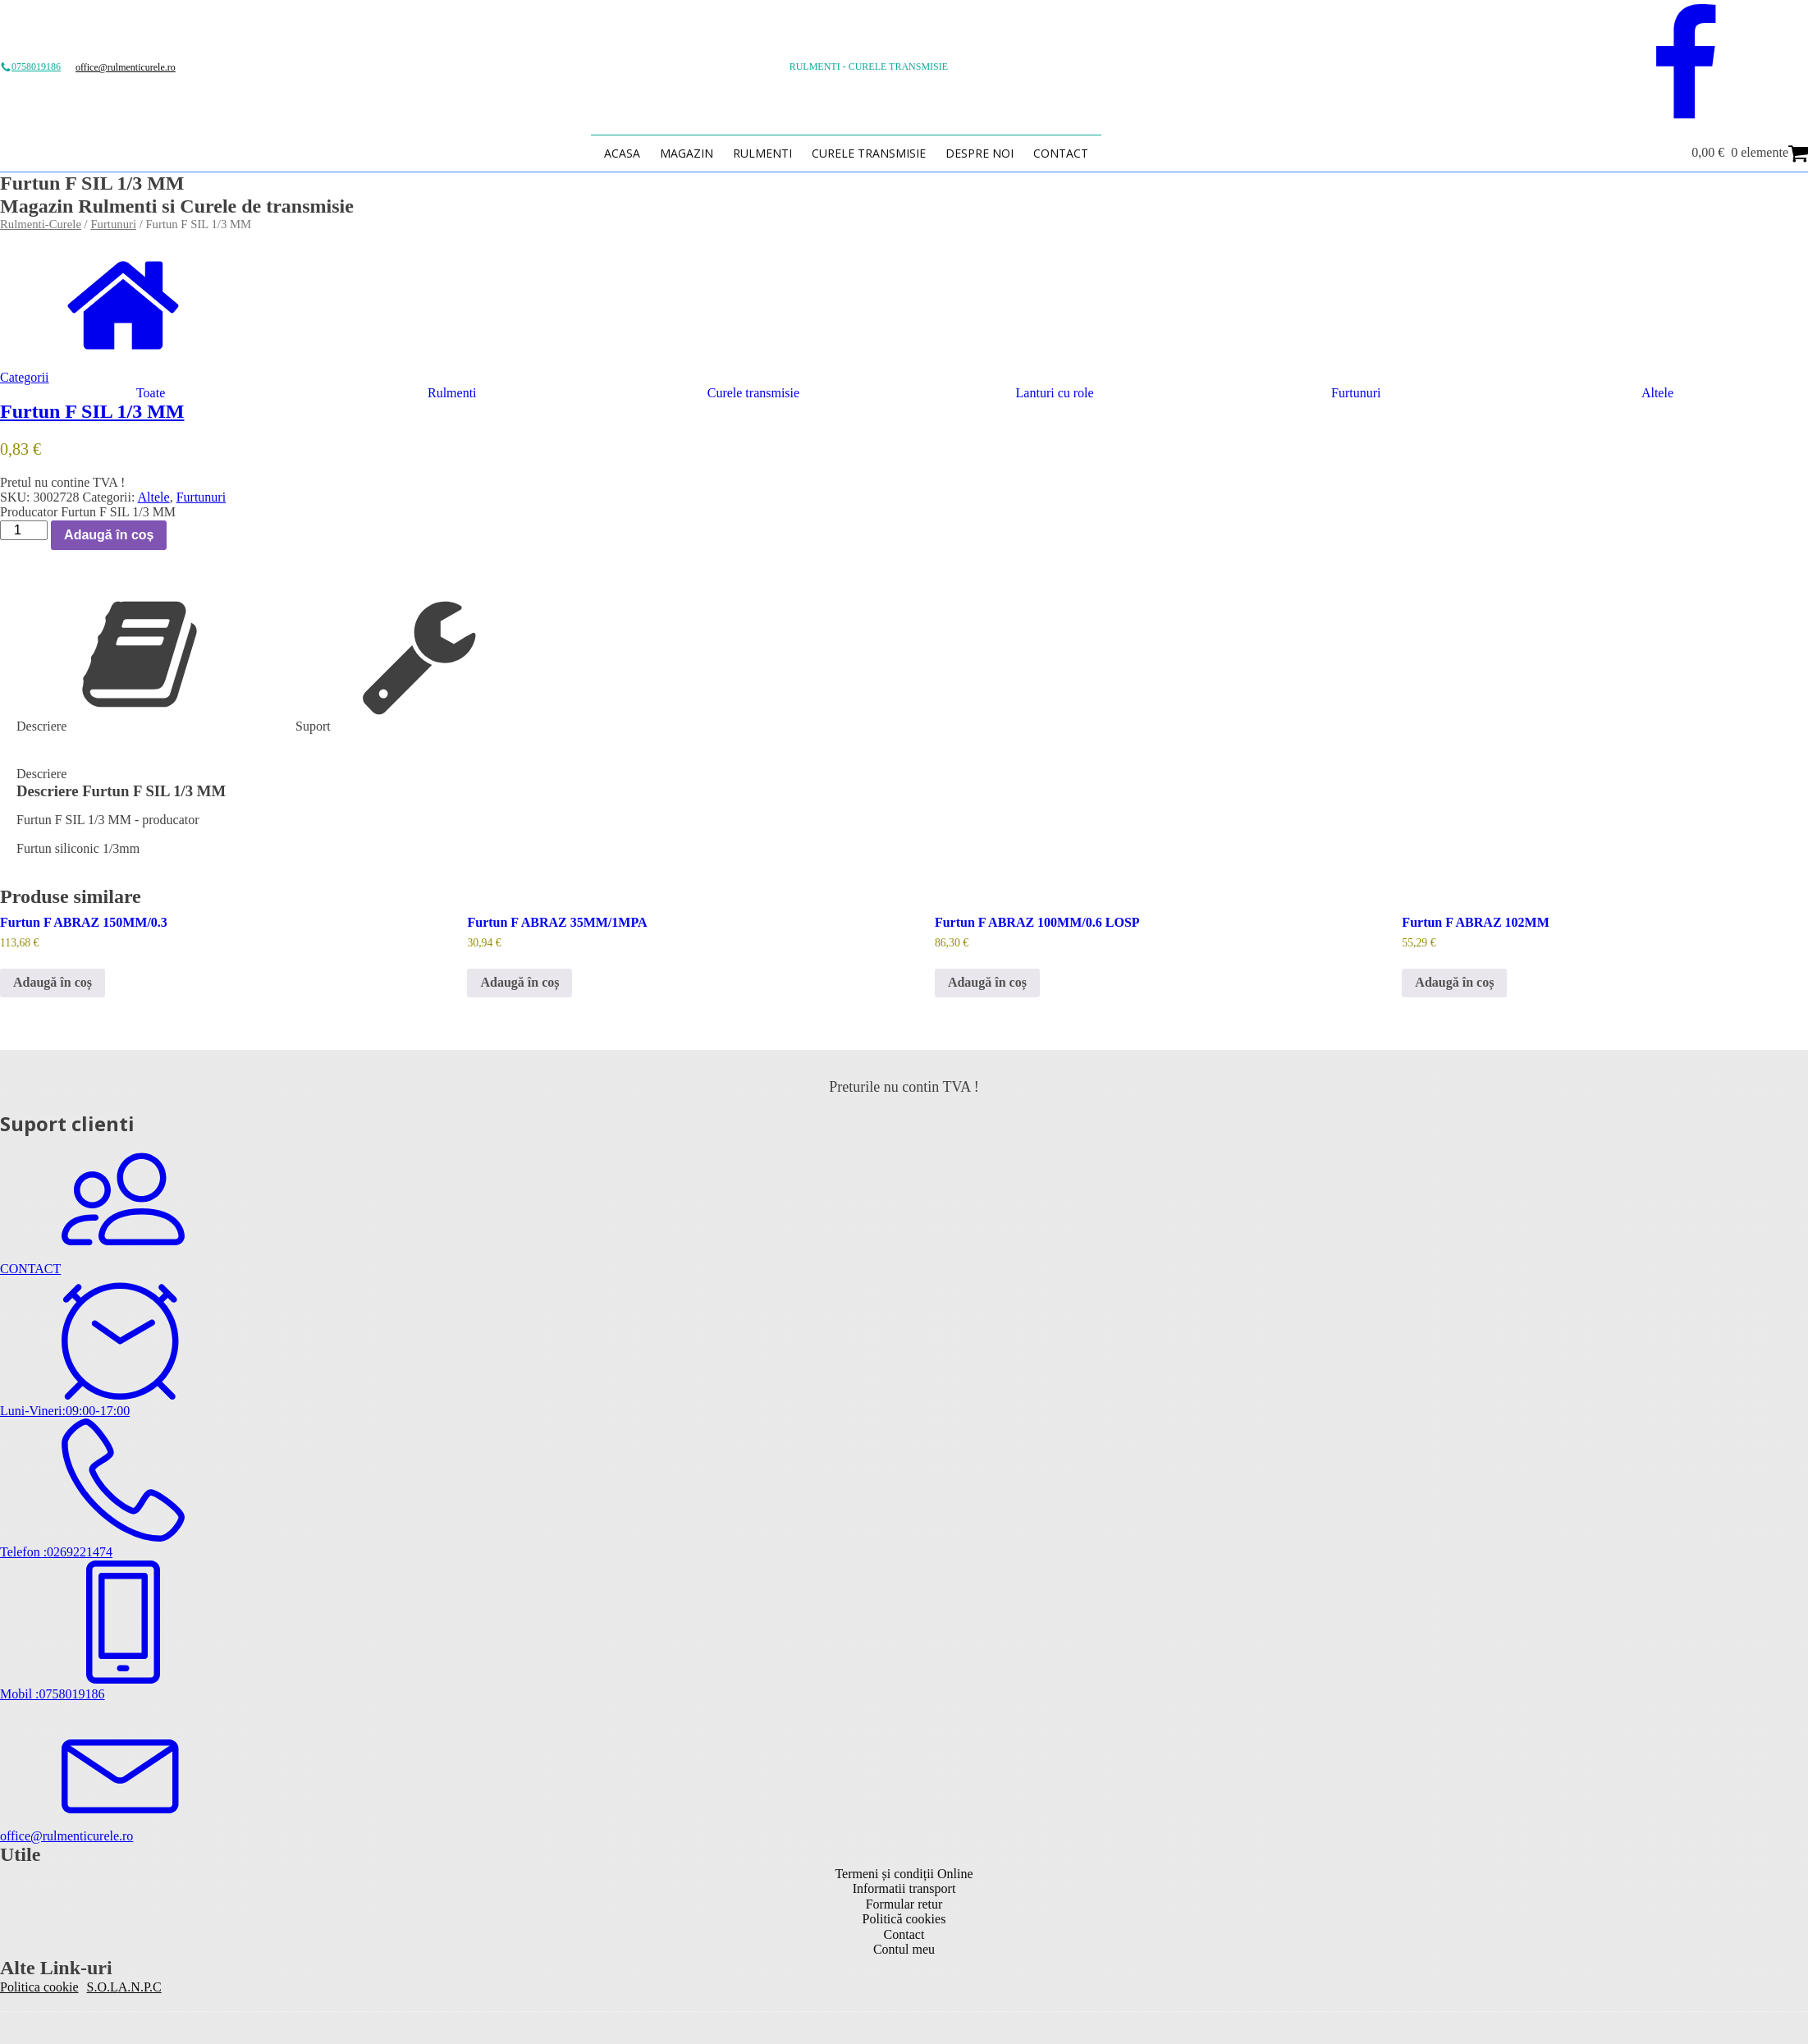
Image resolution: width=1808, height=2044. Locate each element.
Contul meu (904, 1949)
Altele (154, 497)
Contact (1060, 153)
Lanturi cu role (1055, 393)
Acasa (622, 153)
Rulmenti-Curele (40, 224)
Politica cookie (39, 1987)
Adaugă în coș (108, 535)
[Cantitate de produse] (24, 530)
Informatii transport (904, 1888)
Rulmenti (762, 153)
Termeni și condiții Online (904, 1874)
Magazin (686, 153)
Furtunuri (113, 224)
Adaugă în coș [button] (52, 982)
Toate (150, 393)
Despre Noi (979, 153)
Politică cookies (904, 1919)
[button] (904, 370)
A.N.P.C (140, 1987)
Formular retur (904, 1904)
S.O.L (102, 1987)
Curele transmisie (869, 153)
